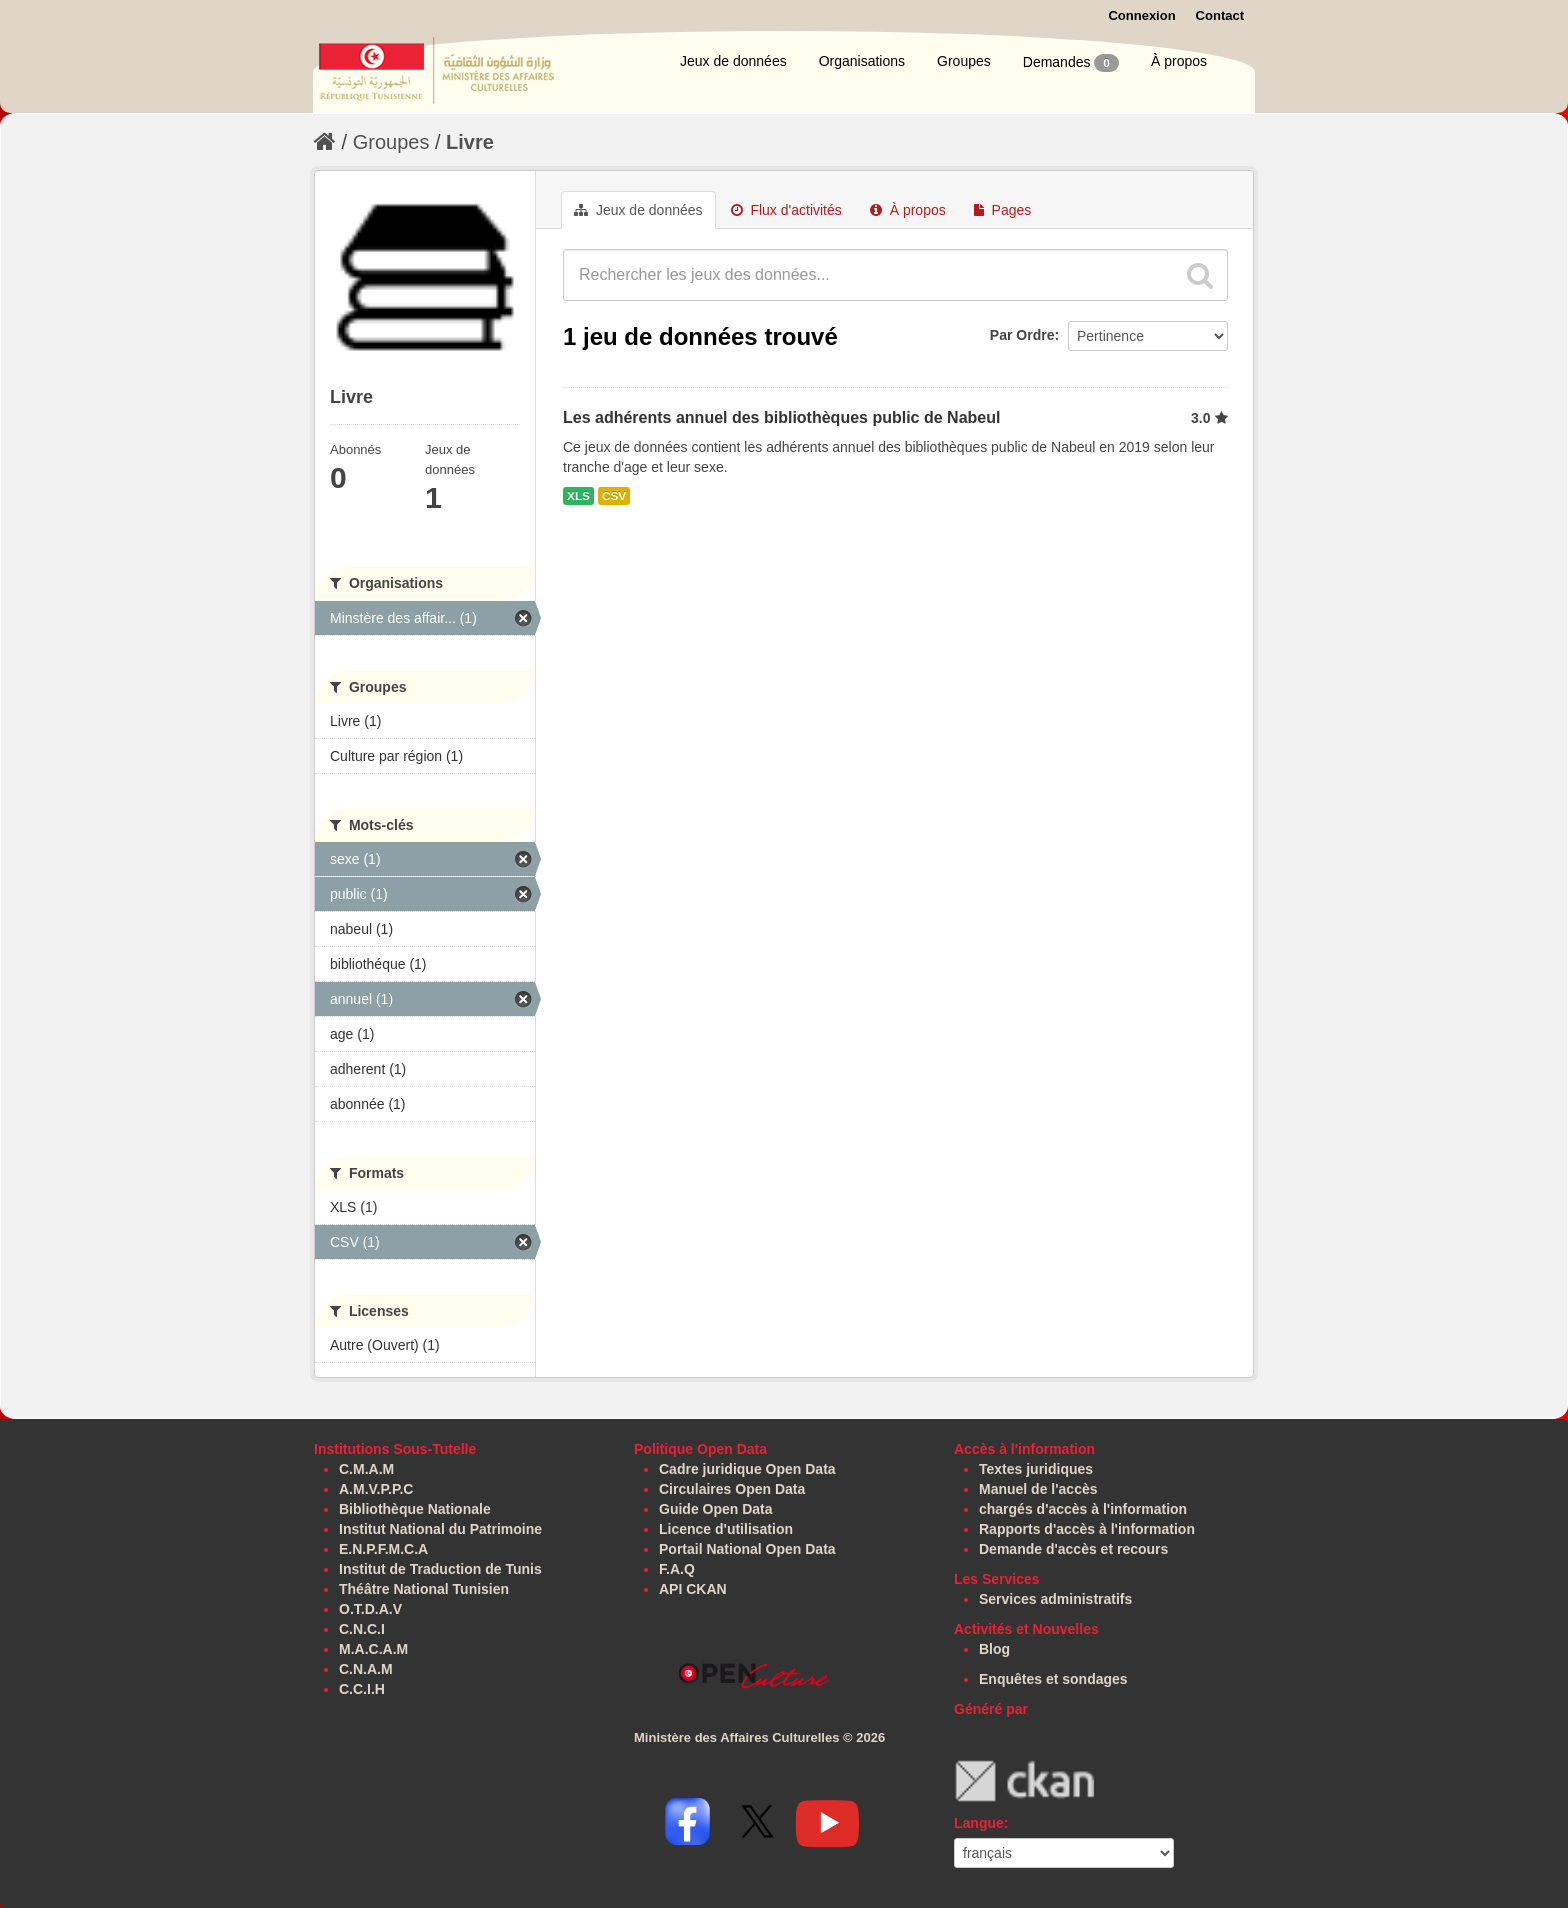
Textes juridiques (1036, 1469)
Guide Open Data (716, 1509)
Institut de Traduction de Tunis (440, 1569)
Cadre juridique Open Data (747, 1469)
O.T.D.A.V (370, 1609)
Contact (1220, 15)
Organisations (862, 61)
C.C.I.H (362, 1689)
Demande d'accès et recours (1073, 1549)
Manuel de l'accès (1038, 1489)
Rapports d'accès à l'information (1087, 1529)
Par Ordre (1022, 335)
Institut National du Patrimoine (440, 1529)
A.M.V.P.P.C (376, 1489)
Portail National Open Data (747, 1549)
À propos (1179, 61)
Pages (1003, 210)
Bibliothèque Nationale (415, 1509)
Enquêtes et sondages (1053, 1679)
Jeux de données (733, 61)
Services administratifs (1055, 1599)
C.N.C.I (362, 1629)
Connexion (1141, 15)
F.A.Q (677, 1569)
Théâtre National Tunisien (424, 1589)
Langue (979, 1823)
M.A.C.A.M (373, 1649)
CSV (614, 496)
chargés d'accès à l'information (1083, 1509)
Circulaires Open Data (732, 1489)
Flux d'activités (786, 210)
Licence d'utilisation (726, 1529)
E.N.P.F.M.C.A (383, 1549)
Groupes (964, 61)
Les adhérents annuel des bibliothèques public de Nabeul (781, 417)
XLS (578, 496)
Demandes (1071, 63)
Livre (470, 142)
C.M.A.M (366, 1469)
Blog (994, 1649)
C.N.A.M (366, 1669)
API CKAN (693, 1589)
